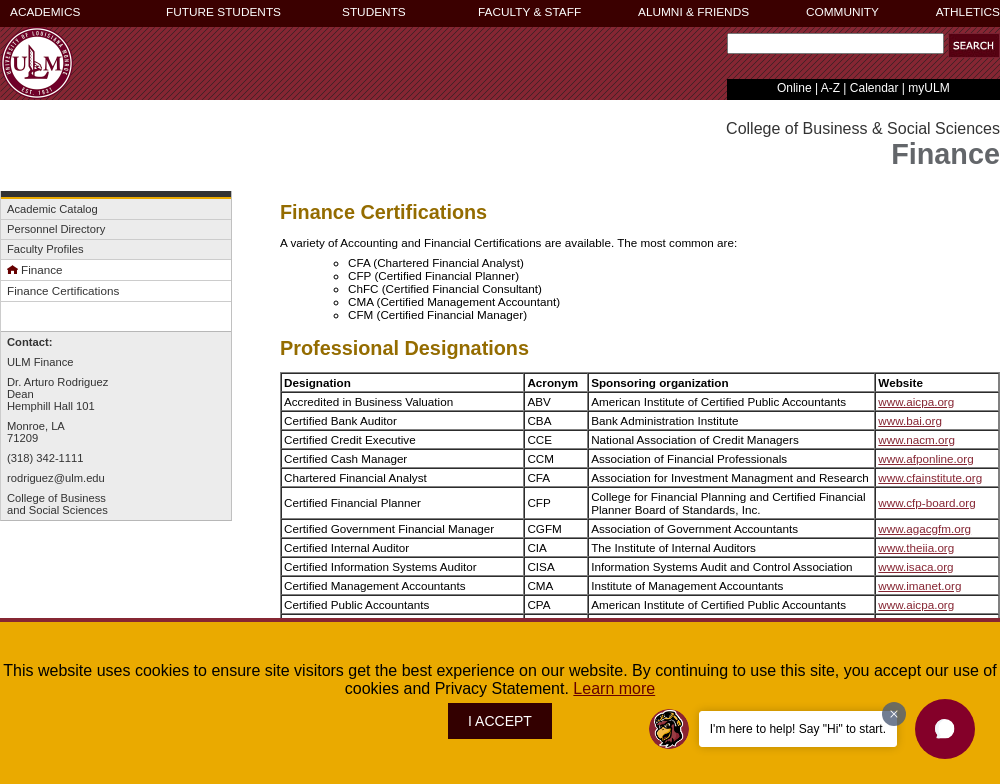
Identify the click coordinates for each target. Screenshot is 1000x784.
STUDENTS (374, 12)
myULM (928, 88)
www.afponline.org (925, 458)
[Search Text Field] (835, 43)
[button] (974, 45)
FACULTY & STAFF (529, 12)
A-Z (830, 88)
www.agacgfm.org (924, 528)
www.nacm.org (916, 439)
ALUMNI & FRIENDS (693, 12)
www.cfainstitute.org (930, 477)
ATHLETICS (968, 12)
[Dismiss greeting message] (894, 714)
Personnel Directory (56, 229)
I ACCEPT (500, 721)
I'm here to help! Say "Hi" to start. (798, 729)
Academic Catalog (52, 209)
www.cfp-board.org (926, 502)
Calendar (874, 88)
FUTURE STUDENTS (223, 12)
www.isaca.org (915, 566)
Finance (35, 269)
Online (794, 88)
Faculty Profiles (45, 249)
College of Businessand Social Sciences (57, 504)
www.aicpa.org (916, 401)
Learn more (614, 688)
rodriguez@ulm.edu (56, 478)
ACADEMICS (45, 12)
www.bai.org (910, 420)
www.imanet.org (919, 585)
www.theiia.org (916, 547)
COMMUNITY (842, 12)
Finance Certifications (63, 290)
